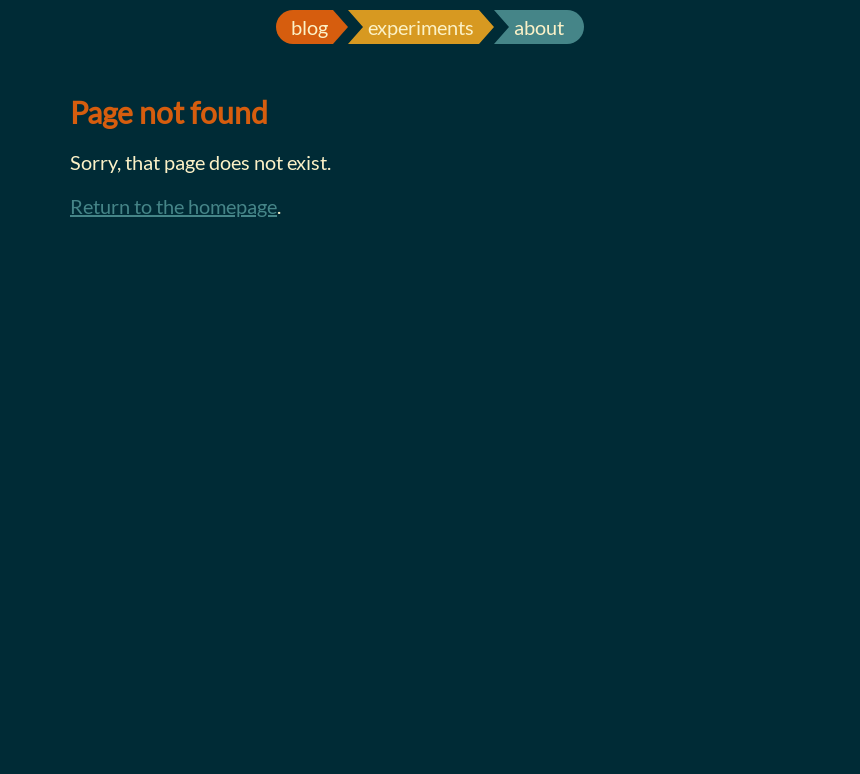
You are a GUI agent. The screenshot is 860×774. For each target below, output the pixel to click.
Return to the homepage (173, 206)
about (539, 27)
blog (309, 27)
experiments (421, 27)
